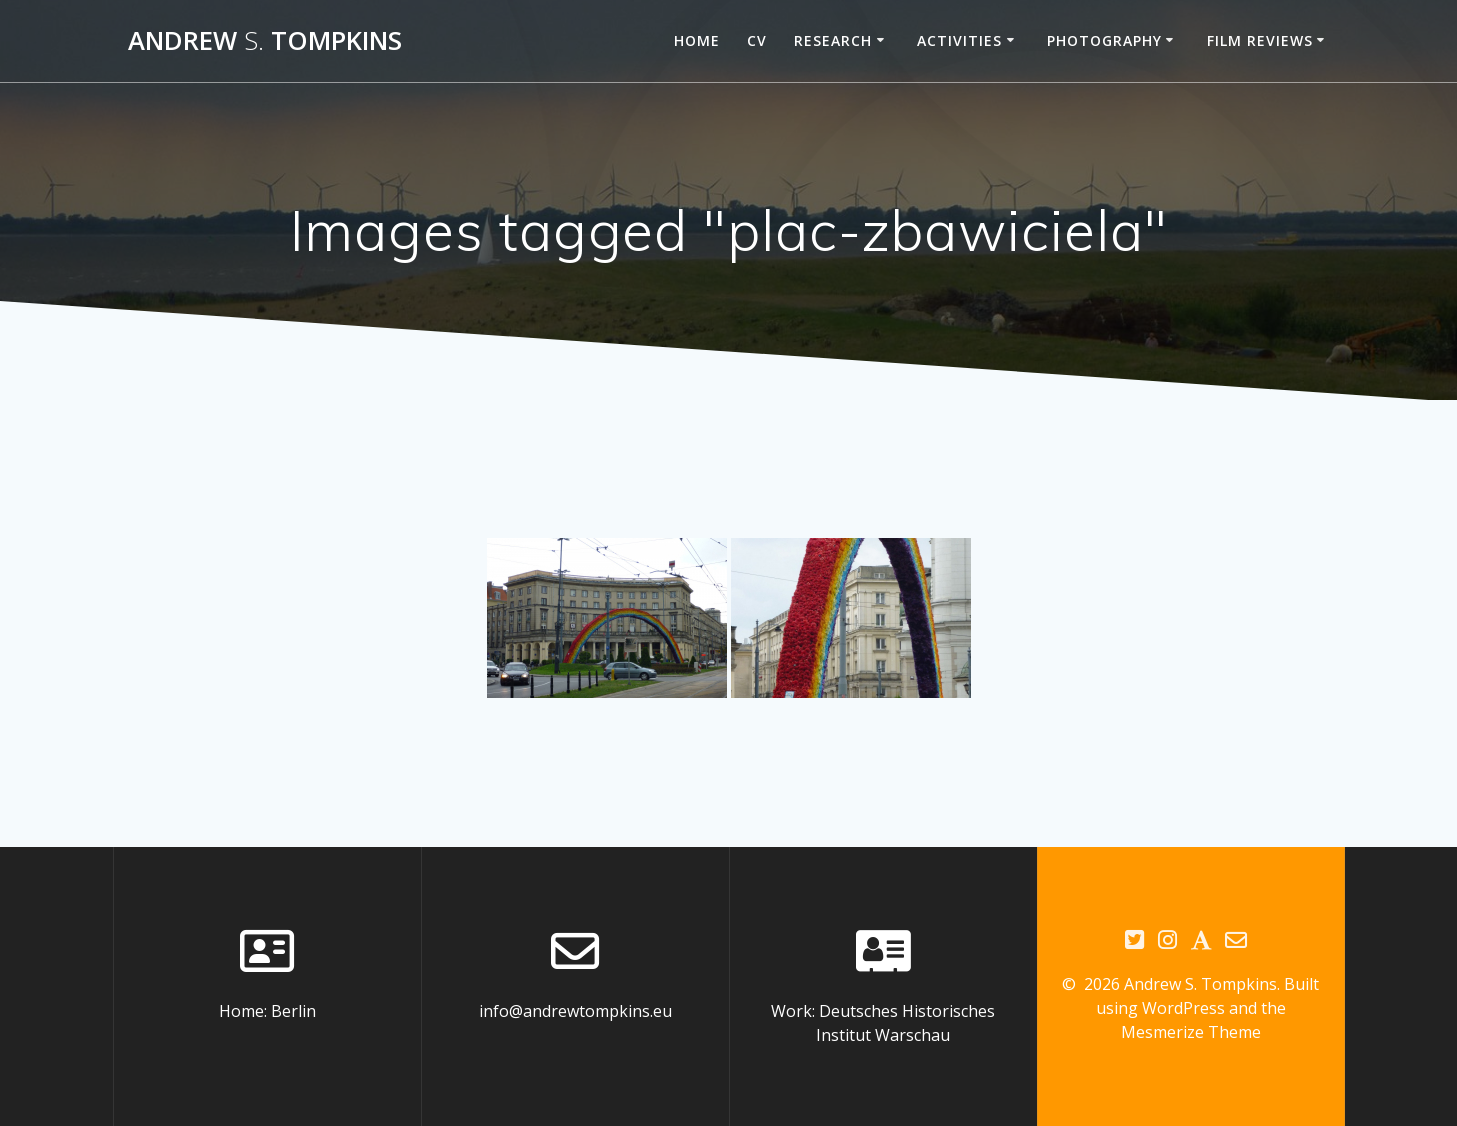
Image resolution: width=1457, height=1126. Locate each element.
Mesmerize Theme (1191, 1032)
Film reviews (1260, 40)
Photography (1104, 40)
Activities (959, 40)
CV (757, 40)
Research (833, 40)
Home (697, 40)
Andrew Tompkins (265, 41)
